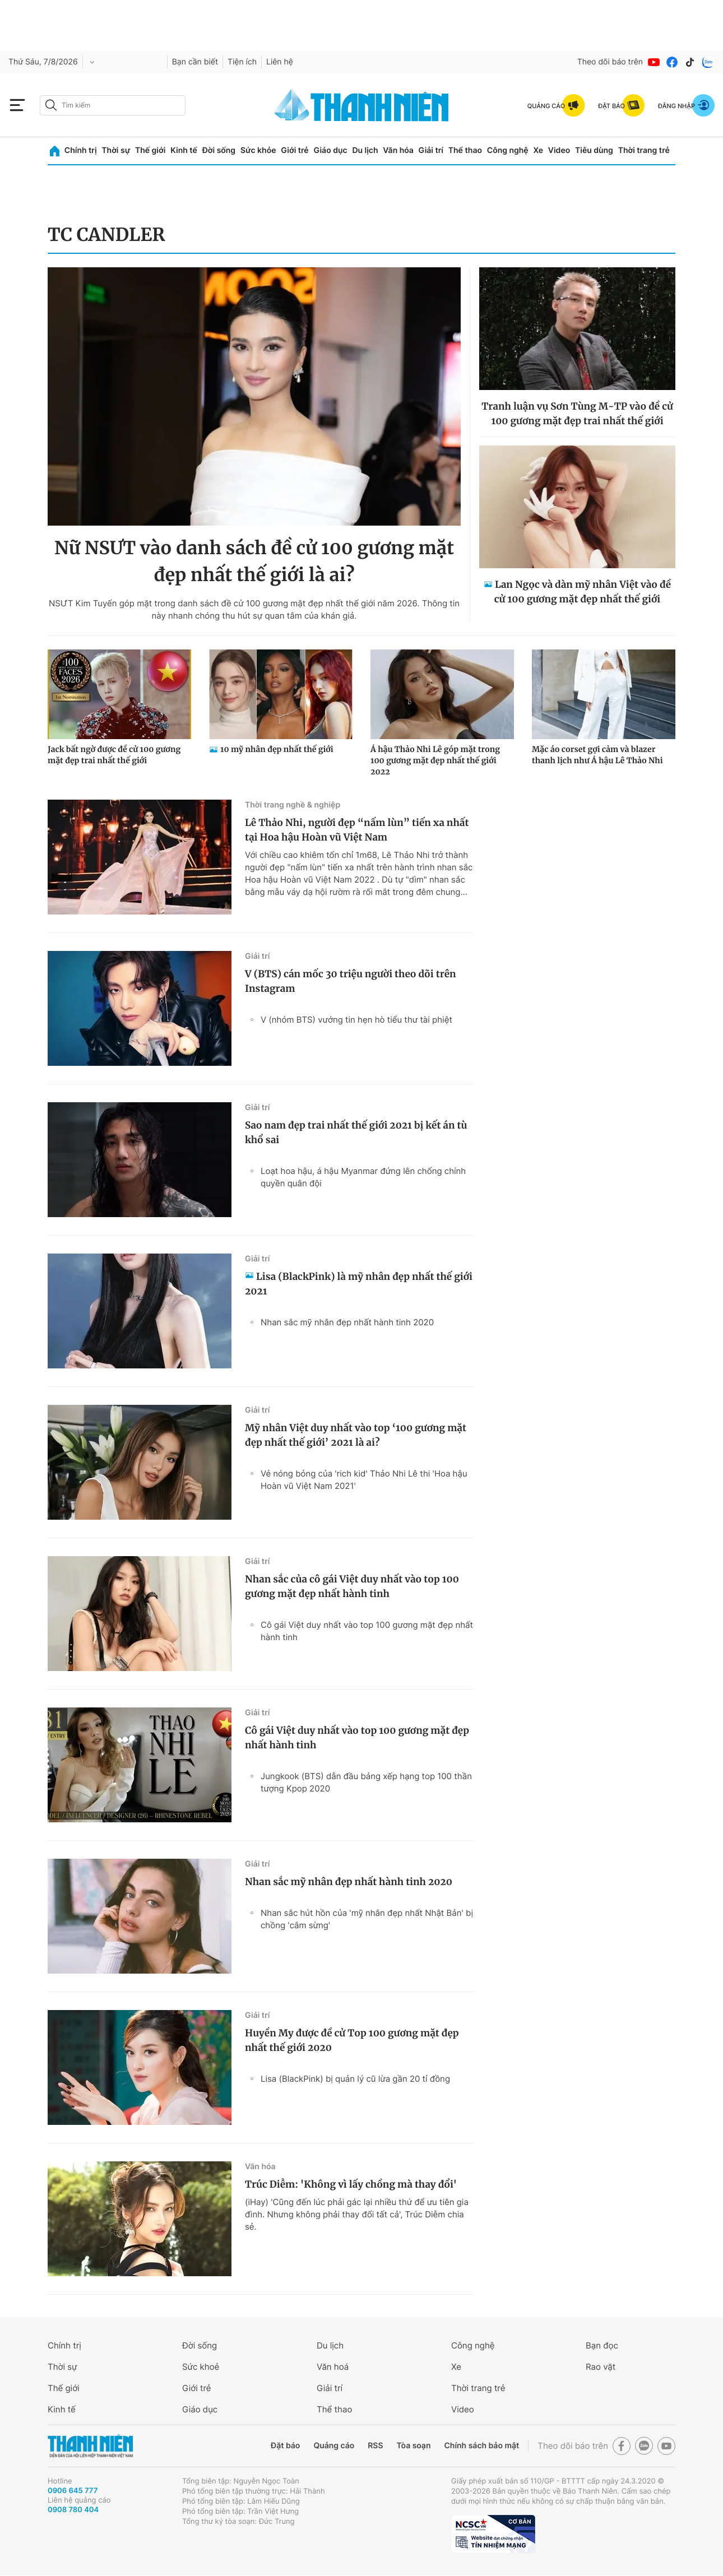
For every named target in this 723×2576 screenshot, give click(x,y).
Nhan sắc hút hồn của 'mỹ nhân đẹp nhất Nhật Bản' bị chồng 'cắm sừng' (367, 1918)
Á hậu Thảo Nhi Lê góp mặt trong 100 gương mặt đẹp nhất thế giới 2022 (435, 760)
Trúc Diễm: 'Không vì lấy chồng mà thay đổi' (351, 2184)
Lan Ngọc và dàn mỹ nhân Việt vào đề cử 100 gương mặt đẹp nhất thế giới (582, 591)
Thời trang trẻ (644, 150)
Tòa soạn (414, 2445)
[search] (113, 105)
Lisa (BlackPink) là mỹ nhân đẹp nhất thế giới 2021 (358, 1283)
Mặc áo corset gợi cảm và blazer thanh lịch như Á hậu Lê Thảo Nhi (597, 754)
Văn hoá (333, 2366)
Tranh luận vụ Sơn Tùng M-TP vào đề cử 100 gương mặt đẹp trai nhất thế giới (577, 413)
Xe (538, 150)
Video (559, 150)
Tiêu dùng (594, 150)
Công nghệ (508, 150)
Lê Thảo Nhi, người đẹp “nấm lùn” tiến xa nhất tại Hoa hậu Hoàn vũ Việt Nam (357, 829)
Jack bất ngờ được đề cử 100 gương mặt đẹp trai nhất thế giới (114, 754)
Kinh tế (183, 150)
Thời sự (115, 150)
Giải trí (431, 150)
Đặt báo (285, 2445)
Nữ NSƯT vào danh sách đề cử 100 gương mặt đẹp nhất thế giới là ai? (254, 561)
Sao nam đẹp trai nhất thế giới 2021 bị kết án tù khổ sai (356, 1132)
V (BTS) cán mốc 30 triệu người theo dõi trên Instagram (350, 981)
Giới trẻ (294, 150)
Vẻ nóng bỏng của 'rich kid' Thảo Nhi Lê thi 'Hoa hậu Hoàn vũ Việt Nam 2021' (364, 1479)
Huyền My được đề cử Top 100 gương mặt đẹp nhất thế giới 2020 (352, 2040)
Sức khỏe (258, 150)
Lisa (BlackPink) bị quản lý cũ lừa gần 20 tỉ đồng (355, 2078)
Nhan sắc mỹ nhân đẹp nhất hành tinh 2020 (347, 1322)
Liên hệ (279, 62)
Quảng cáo (333, 2445)
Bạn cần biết (195, 62)
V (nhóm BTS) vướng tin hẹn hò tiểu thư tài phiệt (356, 1019)
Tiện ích (242, 62)
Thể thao (465, 150)
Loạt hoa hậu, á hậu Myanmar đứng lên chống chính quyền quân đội (363, 1177)
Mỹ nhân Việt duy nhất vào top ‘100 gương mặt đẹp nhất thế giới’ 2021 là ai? (355, 1435)
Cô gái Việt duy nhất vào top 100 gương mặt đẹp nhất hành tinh (367, 1630)
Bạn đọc (602, 2345)
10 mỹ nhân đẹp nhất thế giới (276, 749)
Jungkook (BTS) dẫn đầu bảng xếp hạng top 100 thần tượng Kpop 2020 (366, 1782)
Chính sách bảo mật (481, 2445)
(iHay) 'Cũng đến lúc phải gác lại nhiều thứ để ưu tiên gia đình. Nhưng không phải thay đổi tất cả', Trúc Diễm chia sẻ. (357, 2214)
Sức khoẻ (200, 2366)
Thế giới (150, 150)
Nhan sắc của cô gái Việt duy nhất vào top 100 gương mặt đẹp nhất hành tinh (352, 1586)
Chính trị (80, 150)
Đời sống (218, 150)
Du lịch (365, 150)
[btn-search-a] (51, 105)
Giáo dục (330, 150)
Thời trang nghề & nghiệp (292, 805)
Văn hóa (398, 150)
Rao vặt (600, 2366)
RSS (375, 2445)
